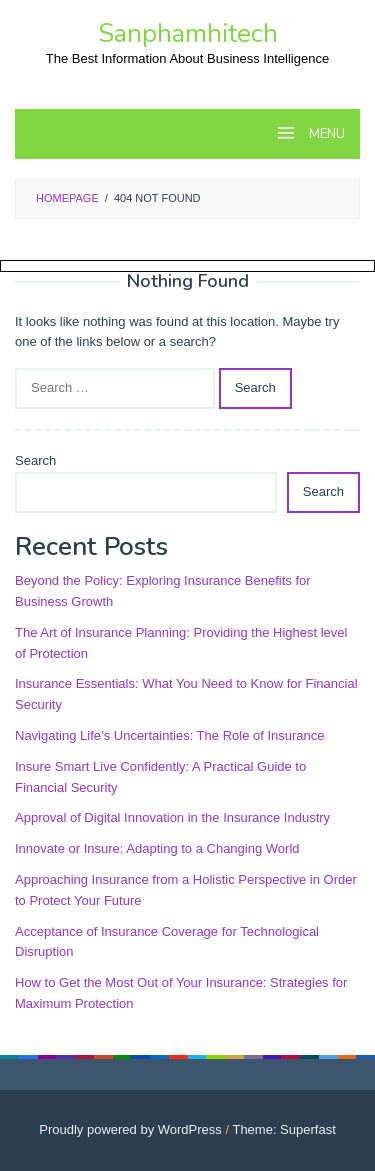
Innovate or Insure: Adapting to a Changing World (157, 848)
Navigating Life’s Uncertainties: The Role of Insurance (170, 735)
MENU (325, 134)
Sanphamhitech (188, 33)
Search (35, 460)
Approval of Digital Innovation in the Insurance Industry (172, 817)
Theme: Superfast (283, 1129)
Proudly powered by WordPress (130, 1129)
